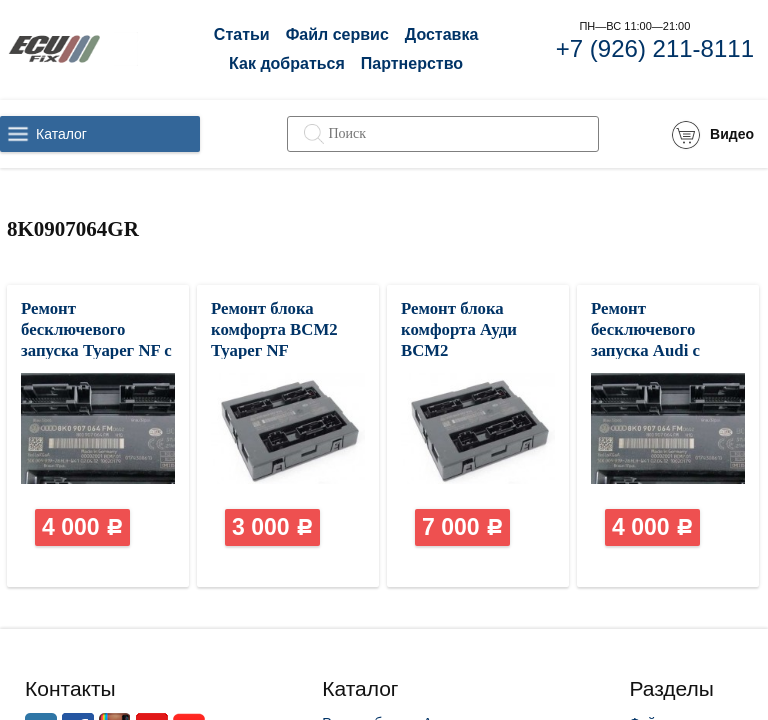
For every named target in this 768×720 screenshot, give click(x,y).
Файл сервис (337, 34)
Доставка (442, 34)
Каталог (61, 134)
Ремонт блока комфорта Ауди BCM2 (459, 329)
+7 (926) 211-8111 (655, 48)
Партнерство (412, 63)
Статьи (242, 34)
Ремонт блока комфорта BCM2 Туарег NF (274, 329)
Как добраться (287, 63)
